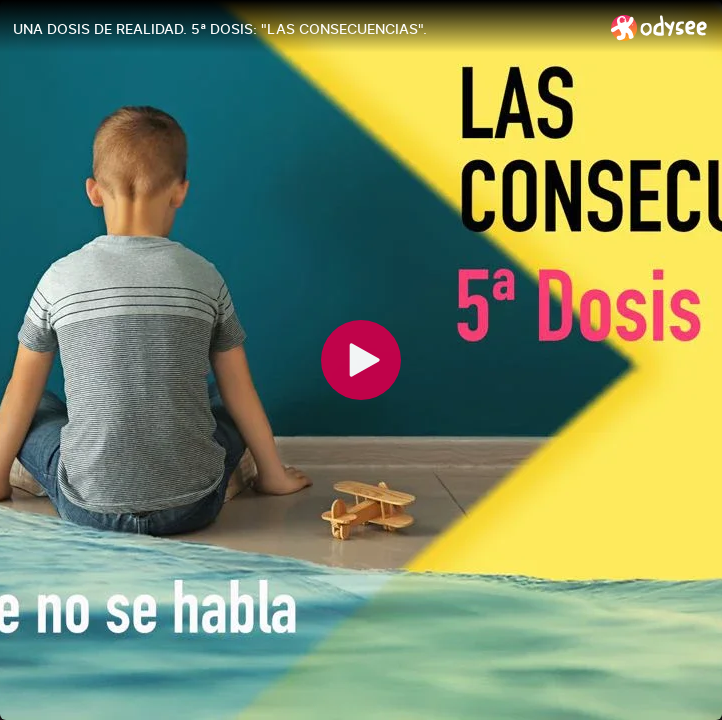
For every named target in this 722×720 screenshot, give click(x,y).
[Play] (361, 360)
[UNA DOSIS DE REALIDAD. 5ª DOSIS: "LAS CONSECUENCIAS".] (304, 29)
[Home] (659, 27)
